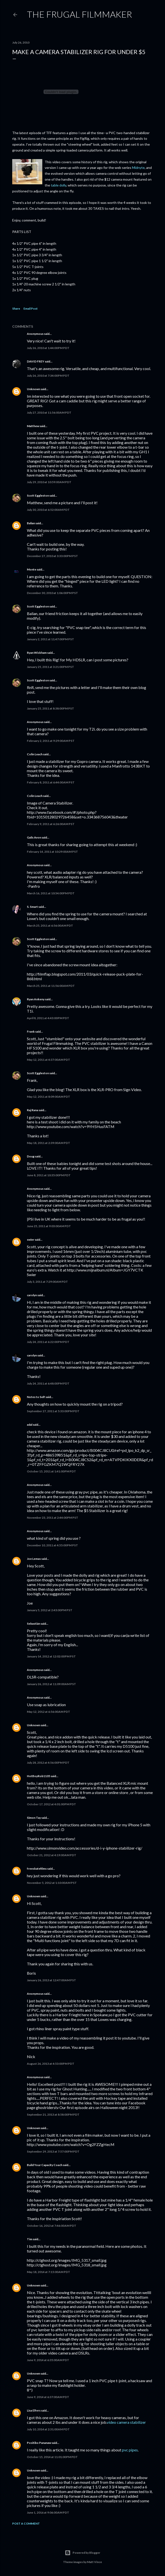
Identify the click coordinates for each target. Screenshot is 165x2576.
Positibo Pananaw (39, 2443)
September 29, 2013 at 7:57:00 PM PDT (53, 2151)
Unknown (33, 389)
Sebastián (33, 1623)
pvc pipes (130, 2450)
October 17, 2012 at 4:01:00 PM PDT (51, 1804)
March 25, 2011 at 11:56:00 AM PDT (51, 986)
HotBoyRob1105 (38, 1776)
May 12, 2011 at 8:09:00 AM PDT (48, 1096)
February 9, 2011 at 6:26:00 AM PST (51, 824)
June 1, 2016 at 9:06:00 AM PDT (48, 2512)
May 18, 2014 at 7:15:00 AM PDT (48, 2272)
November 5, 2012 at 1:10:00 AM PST (52, 1883)
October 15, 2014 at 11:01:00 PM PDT (52, 2457)
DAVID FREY (35, 361)
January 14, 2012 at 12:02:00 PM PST (51, 1656)
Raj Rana (32, 1110)
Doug (30, 1156)
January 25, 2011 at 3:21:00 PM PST (50, 667)
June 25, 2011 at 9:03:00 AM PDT (49, 1226)
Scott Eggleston (38, 495)
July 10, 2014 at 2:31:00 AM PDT (48, 2429)
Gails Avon (34, 837)
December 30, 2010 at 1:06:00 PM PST (52, 593)
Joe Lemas (34, 1559)
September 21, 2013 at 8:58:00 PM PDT (53, 2114)
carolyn (32, 1295)
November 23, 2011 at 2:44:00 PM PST (52, 1517)
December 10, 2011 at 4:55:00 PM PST (52, 1545)
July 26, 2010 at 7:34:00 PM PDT (48, 375)
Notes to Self (36, 1397)
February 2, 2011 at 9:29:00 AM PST (51, 741)
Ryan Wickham (37, 652)
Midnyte (138, 167)
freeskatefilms (37, 1868)
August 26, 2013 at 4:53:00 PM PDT (50, 2063)
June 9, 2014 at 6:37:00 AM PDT (48, 2397)
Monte (31, 569)
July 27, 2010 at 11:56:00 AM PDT (49, 412)
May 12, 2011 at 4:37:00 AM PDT (48, 1059)
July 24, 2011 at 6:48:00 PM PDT (48, 1383)
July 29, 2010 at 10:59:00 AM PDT (49, 482)
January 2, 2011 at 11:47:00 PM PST (50, 639)
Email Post (30, 308)
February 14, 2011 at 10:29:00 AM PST (52, 851)
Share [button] (16, 308)
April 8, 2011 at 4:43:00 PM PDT (48, 1018)
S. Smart (32, 907)
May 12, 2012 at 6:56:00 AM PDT (48, 1711)
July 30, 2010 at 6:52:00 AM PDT (48, 510)
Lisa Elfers (34, 2410)
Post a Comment (26, 2523)
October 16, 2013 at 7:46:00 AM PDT (51, 2225)
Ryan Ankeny (35, 999)
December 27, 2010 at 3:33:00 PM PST (52, 556)
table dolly (58, 185)
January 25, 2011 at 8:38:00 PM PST (50, 708)
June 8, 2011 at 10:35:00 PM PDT (49, 1175)
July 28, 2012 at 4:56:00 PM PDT (48, 1762)
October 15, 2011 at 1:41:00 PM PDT (51, 1471)
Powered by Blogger (82, 2553)
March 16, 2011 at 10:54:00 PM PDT (51, 893)
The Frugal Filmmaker (79, 14)
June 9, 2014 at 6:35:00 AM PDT (48, 2360)
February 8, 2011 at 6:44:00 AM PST (51, 782)
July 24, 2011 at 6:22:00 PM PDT (48, 1342)
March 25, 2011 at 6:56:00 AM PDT (50, 925)
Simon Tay (34, 1817)
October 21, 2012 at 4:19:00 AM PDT (51, 1855)
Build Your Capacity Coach (44, 2165)
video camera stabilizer (126, 2422)
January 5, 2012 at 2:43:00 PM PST (49, 1610)
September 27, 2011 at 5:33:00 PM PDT (53, 1411)
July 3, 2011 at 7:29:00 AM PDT (47, 1281)
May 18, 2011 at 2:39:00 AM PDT (48, 1143)
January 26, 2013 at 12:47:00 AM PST (51, 1980)
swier (30, 1239)
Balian (31, 523)
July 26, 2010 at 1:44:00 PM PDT (48, 348)
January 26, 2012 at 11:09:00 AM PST (51, 1684)
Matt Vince (94, 2562)
